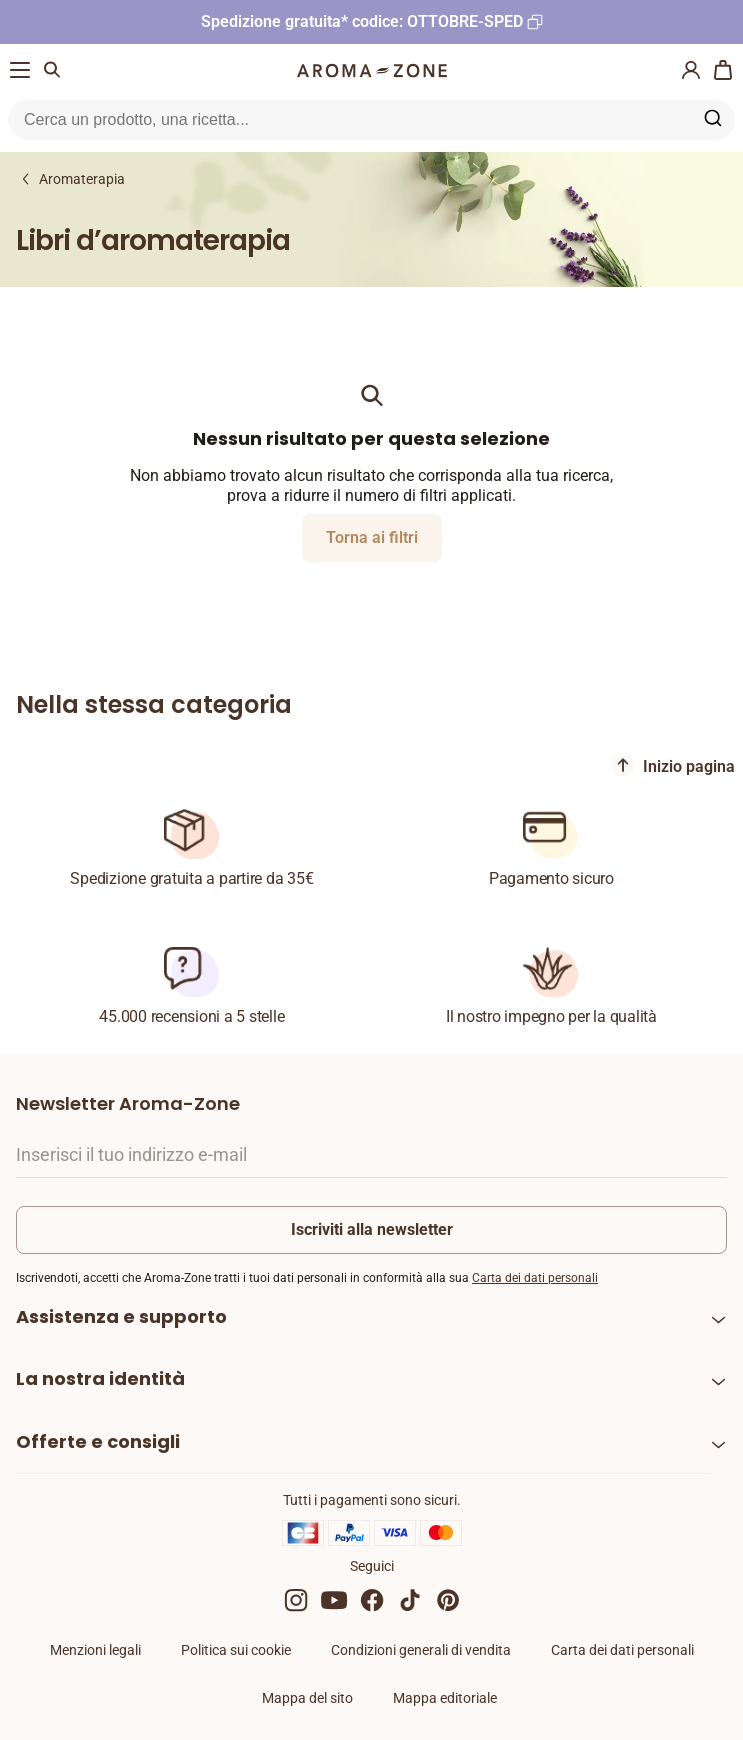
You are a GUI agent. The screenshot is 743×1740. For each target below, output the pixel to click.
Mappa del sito (307, 1698)
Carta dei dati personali (535, 1278)
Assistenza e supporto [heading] (121, 1316)
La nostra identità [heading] (100, 1378)
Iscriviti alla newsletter (372, 1229)
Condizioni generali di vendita (421, 1650)
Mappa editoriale (445, 1698)
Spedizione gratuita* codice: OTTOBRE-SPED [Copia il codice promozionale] (362, 21)
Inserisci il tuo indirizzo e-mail (131, 1155)
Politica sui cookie (236, 1650)
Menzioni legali (95, 1650)
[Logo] (372, 70)
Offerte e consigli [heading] (98, 1441)
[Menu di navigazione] (20, 70)
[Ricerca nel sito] (348, 120)
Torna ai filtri (372, 537)
